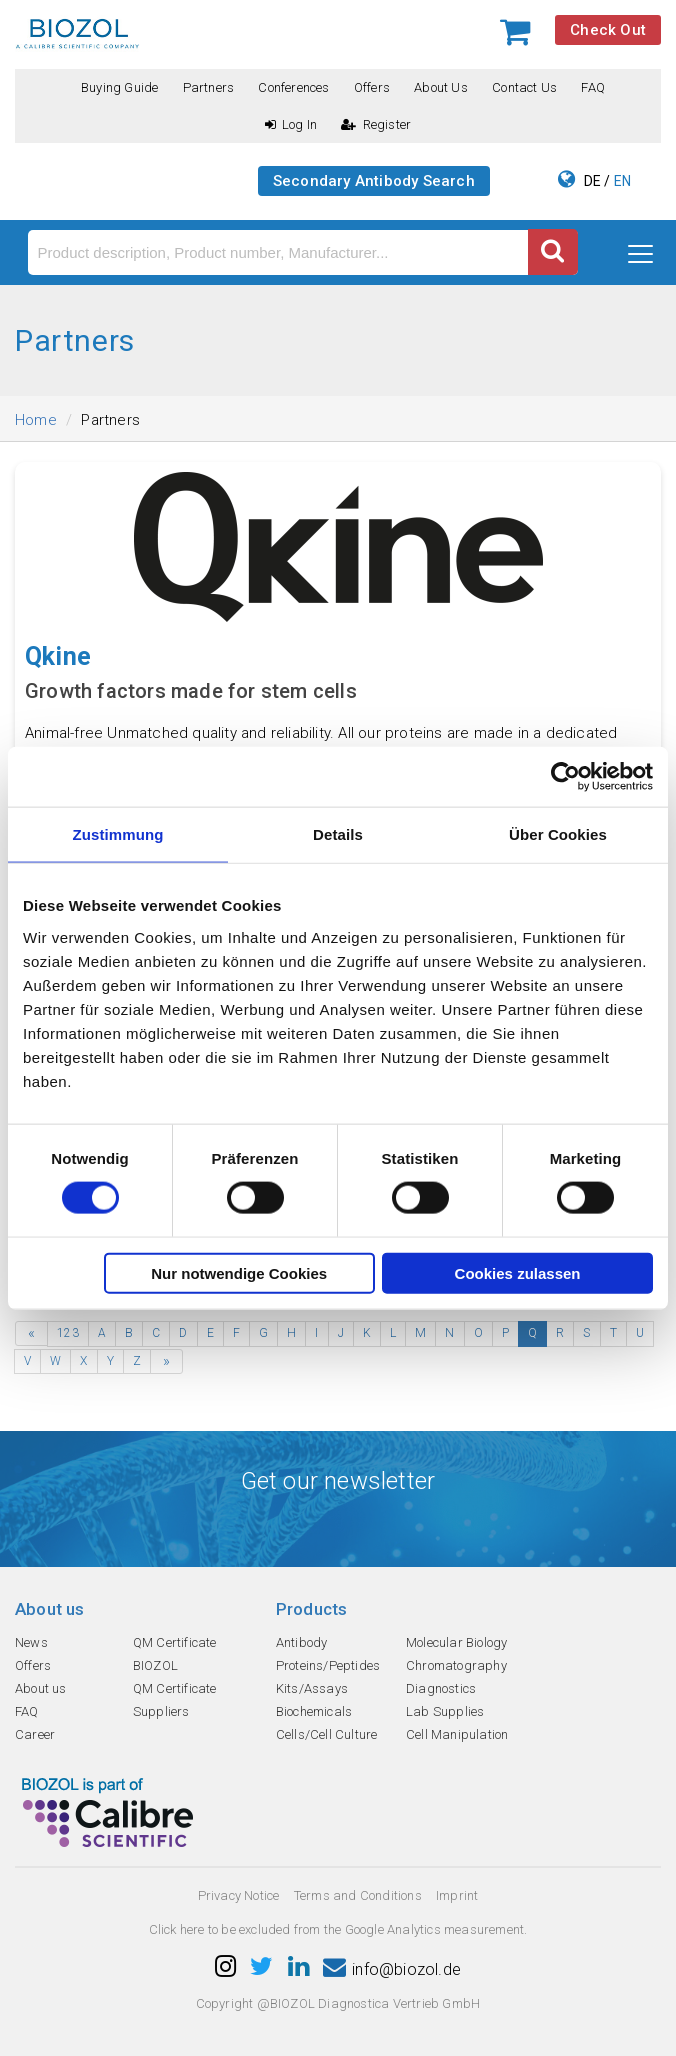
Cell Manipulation (457, 1734)
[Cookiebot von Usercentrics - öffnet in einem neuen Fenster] (565, 777)
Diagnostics (441, 1688)
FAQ (593, 87)
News (31, 1642)
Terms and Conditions (358, 1895)
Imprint (457, 1895)
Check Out (608, 30)
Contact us (524, 87)
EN (622, 181)
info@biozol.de (392, 1969)
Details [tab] (338, 834)
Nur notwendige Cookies (239, 1272)
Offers (372, 87)
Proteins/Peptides (328, 1665)
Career (35, 1734)
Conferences (293, 87)
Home (36, 420)
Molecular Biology (456, 1642)
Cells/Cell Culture (327, 1734)
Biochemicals (314, 1711)
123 (68, 1333)
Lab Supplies (445, 1711)
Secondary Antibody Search (374, 181)
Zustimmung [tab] (118, 834)
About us (441, 87)
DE (592, 181)
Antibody (302, 1642)
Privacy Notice (239, 1895)
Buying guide (119, 87)
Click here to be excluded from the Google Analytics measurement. (338, 1929)
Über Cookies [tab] (558, 834)
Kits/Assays (312, 1688)
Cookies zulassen (518, 1272)
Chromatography (456, 1665)
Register (376, 124)
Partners (209, 87)
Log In (291, 124)
